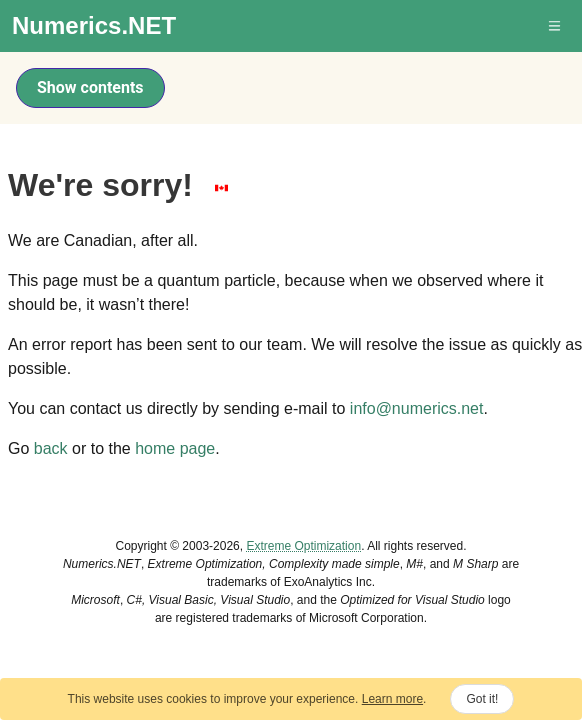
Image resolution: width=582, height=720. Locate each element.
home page (175, 448)
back (51, 448)
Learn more (392, 699)
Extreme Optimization (303, 546)
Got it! (482, 699)
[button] (556, 26)
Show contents (90, 87)
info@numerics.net (417, 408)
